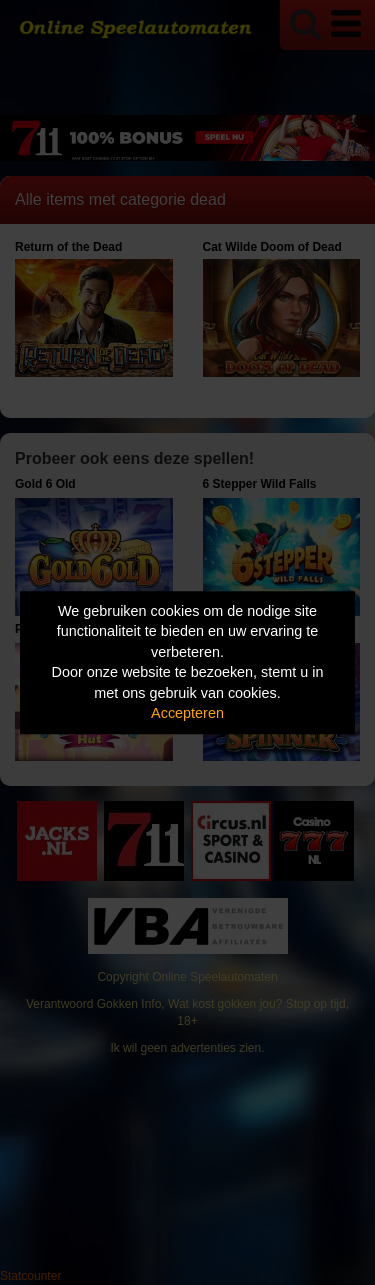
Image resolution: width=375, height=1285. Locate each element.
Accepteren (187, 714)
